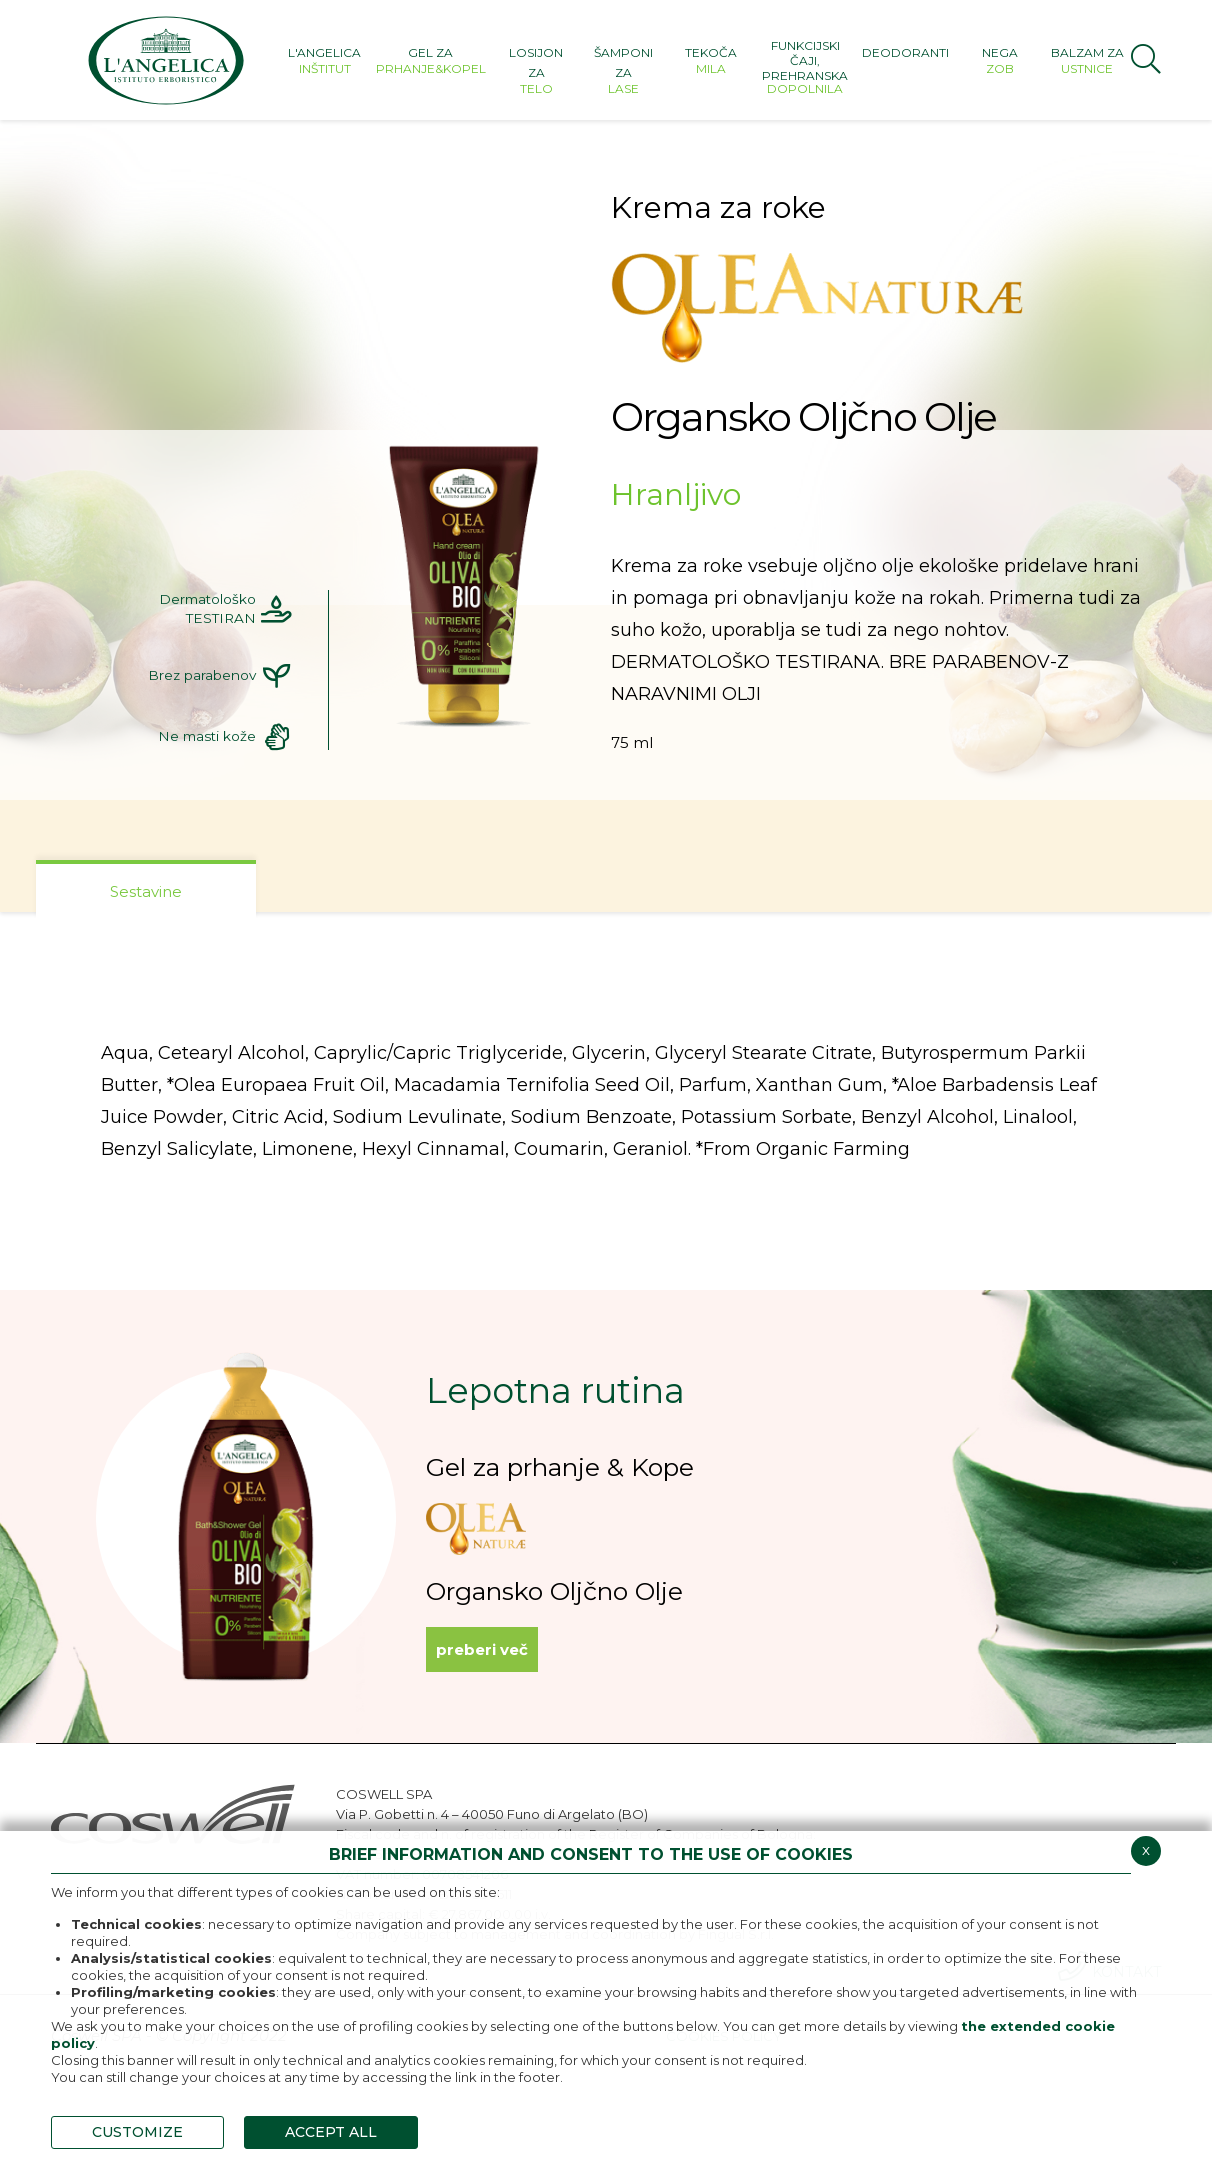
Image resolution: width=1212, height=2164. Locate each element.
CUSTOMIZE (137, 2132)
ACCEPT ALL (331, 2132)
